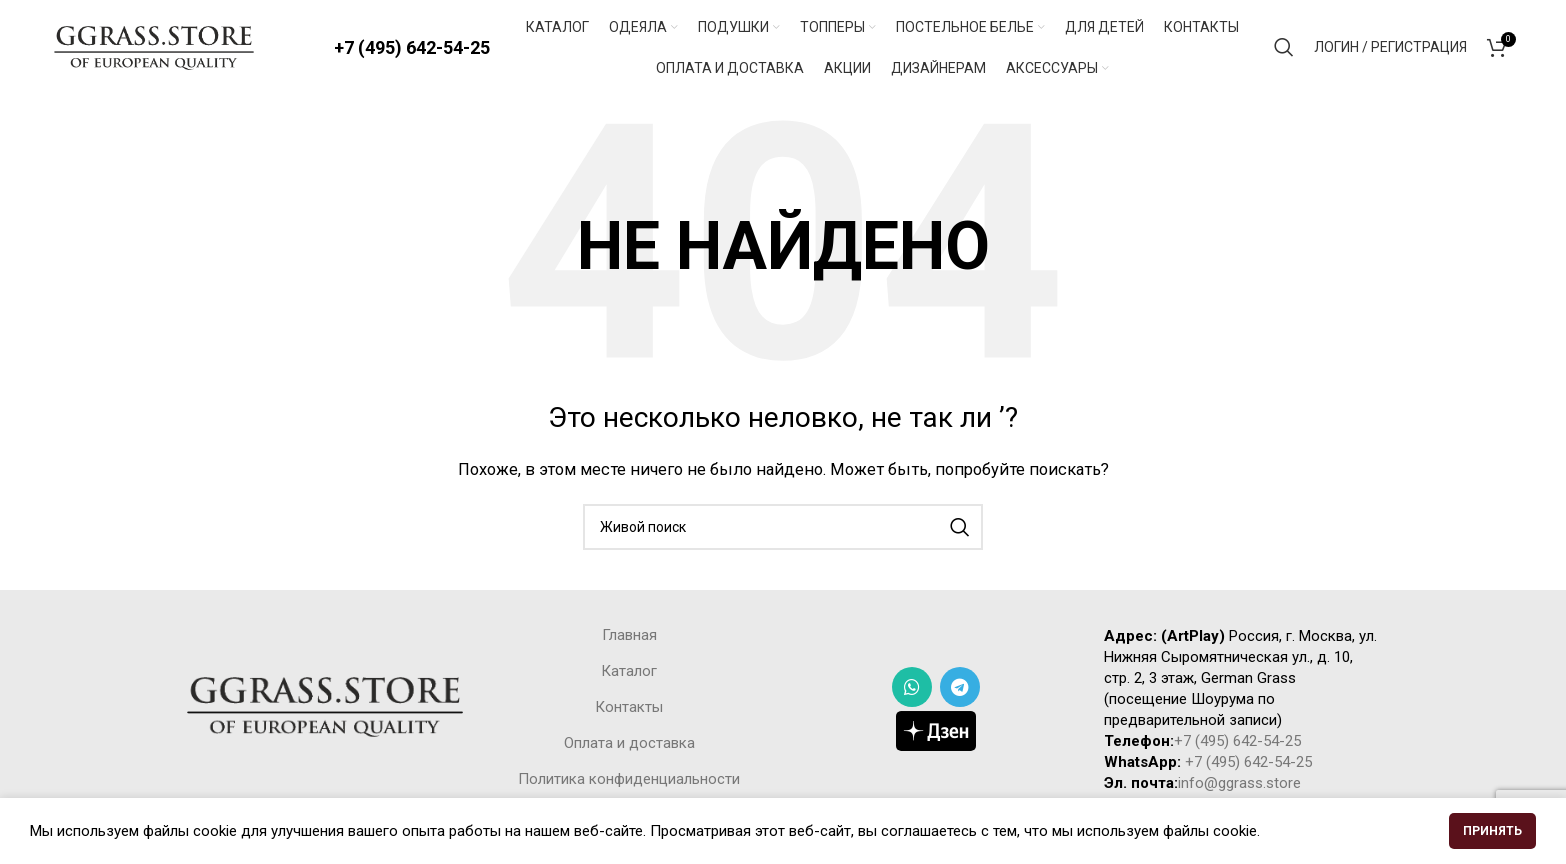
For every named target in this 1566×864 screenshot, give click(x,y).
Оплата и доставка (629, 748)
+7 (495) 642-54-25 (412, 49)
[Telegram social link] (960, 692)
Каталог (629, 676)
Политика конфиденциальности (629, 784)
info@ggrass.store (1239, 788)
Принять (1492, 831)
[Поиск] (1284, 50)
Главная (629, 640)
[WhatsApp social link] (912, 692)
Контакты (629, 712)
